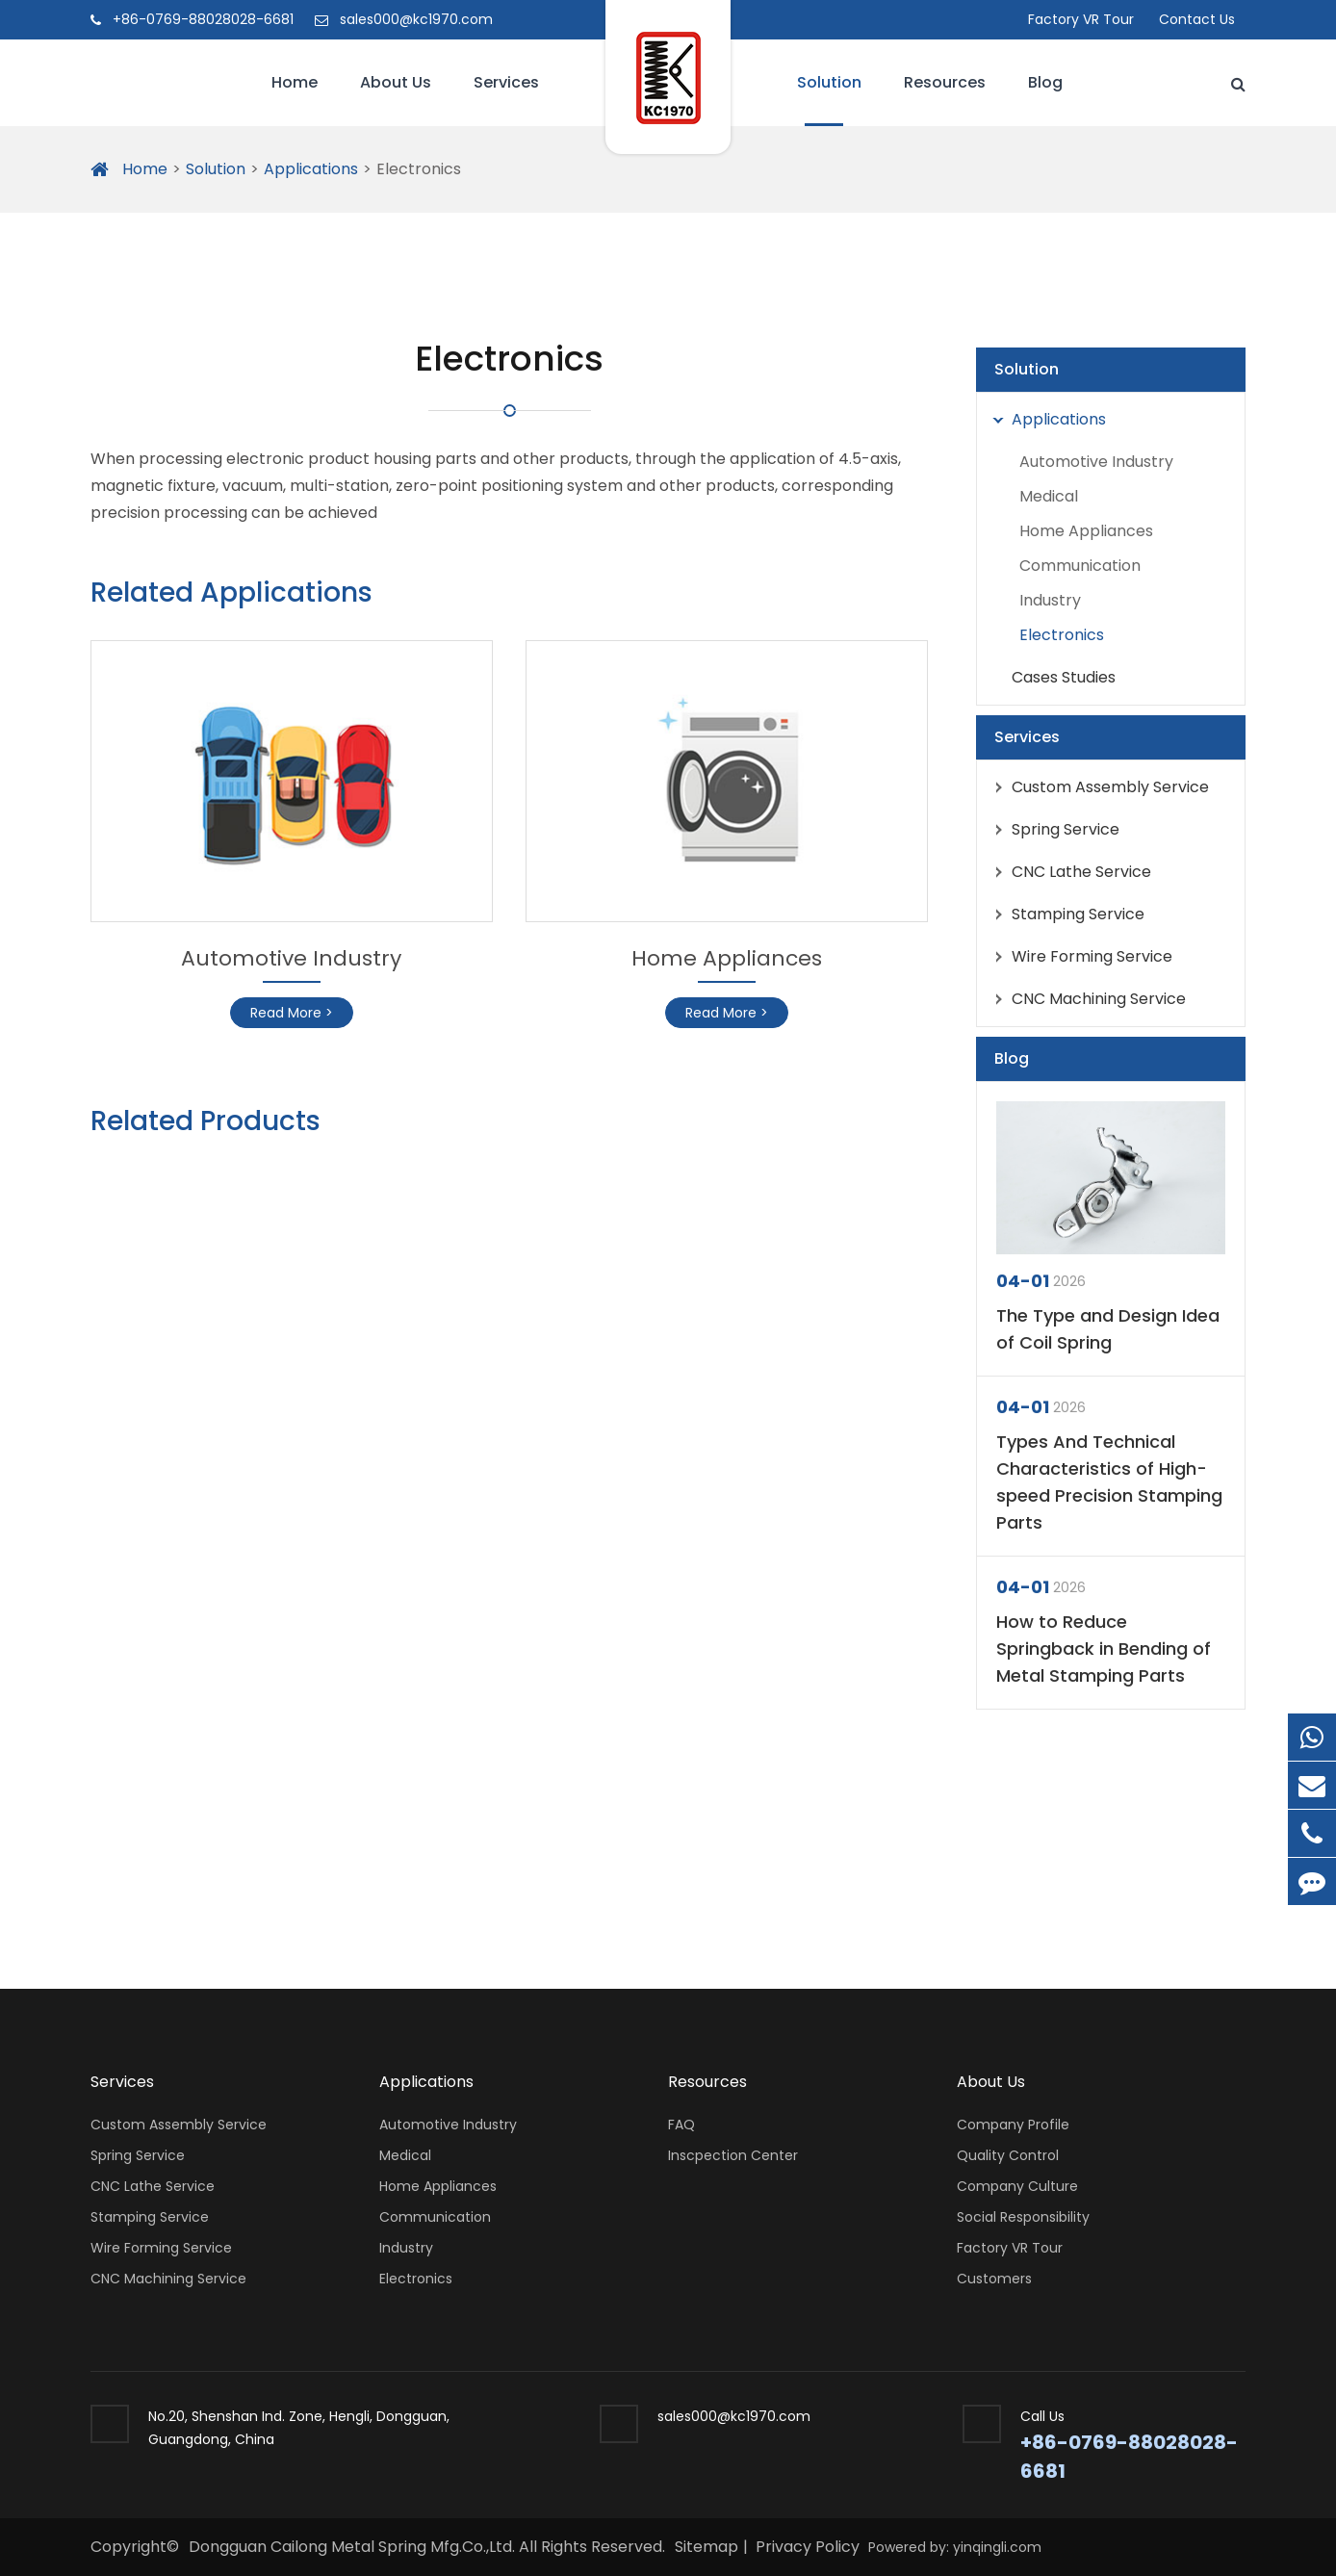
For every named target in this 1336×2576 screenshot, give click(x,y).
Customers (994, 2278)
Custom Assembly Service (1096, 787)
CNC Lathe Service (1067, 872)
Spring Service (1051, 829)
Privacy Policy (808, 2547)
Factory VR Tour (1081, 19)
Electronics (418, 169)
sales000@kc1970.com (404, 19)
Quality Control (1008, 2155)
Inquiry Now (1169, 1856)
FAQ (681, 2124)
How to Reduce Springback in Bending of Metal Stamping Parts (1103, 1648)
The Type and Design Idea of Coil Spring (1108, 1328)
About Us (395, 98)
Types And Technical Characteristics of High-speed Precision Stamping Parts (1109, 1482)
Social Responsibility (1023, 2217)
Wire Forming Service (1078, 956)
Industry (1050, 600)
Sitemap (706, 2547)
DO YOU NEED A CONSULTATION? (326, 1848)
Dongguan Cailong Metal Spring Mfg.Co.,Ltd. (354, 2547)
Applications (311, 169)
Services (506, 98)
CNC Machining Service (1085, 999)
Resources (945, 98)
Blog (1045, 98)
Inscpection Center (733, 2155)
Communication (1080, 565)
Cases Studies (1064, 677)
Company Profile (1013, 2124)
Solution (829, 98)
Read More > (291, 1012)
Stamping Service (1064, 914)
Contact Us (1197, 19)
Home (294, 98)
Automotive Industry (291, 958)
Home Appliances (726, 958)
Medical (1048, 496)
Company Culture (1017, 2186)
